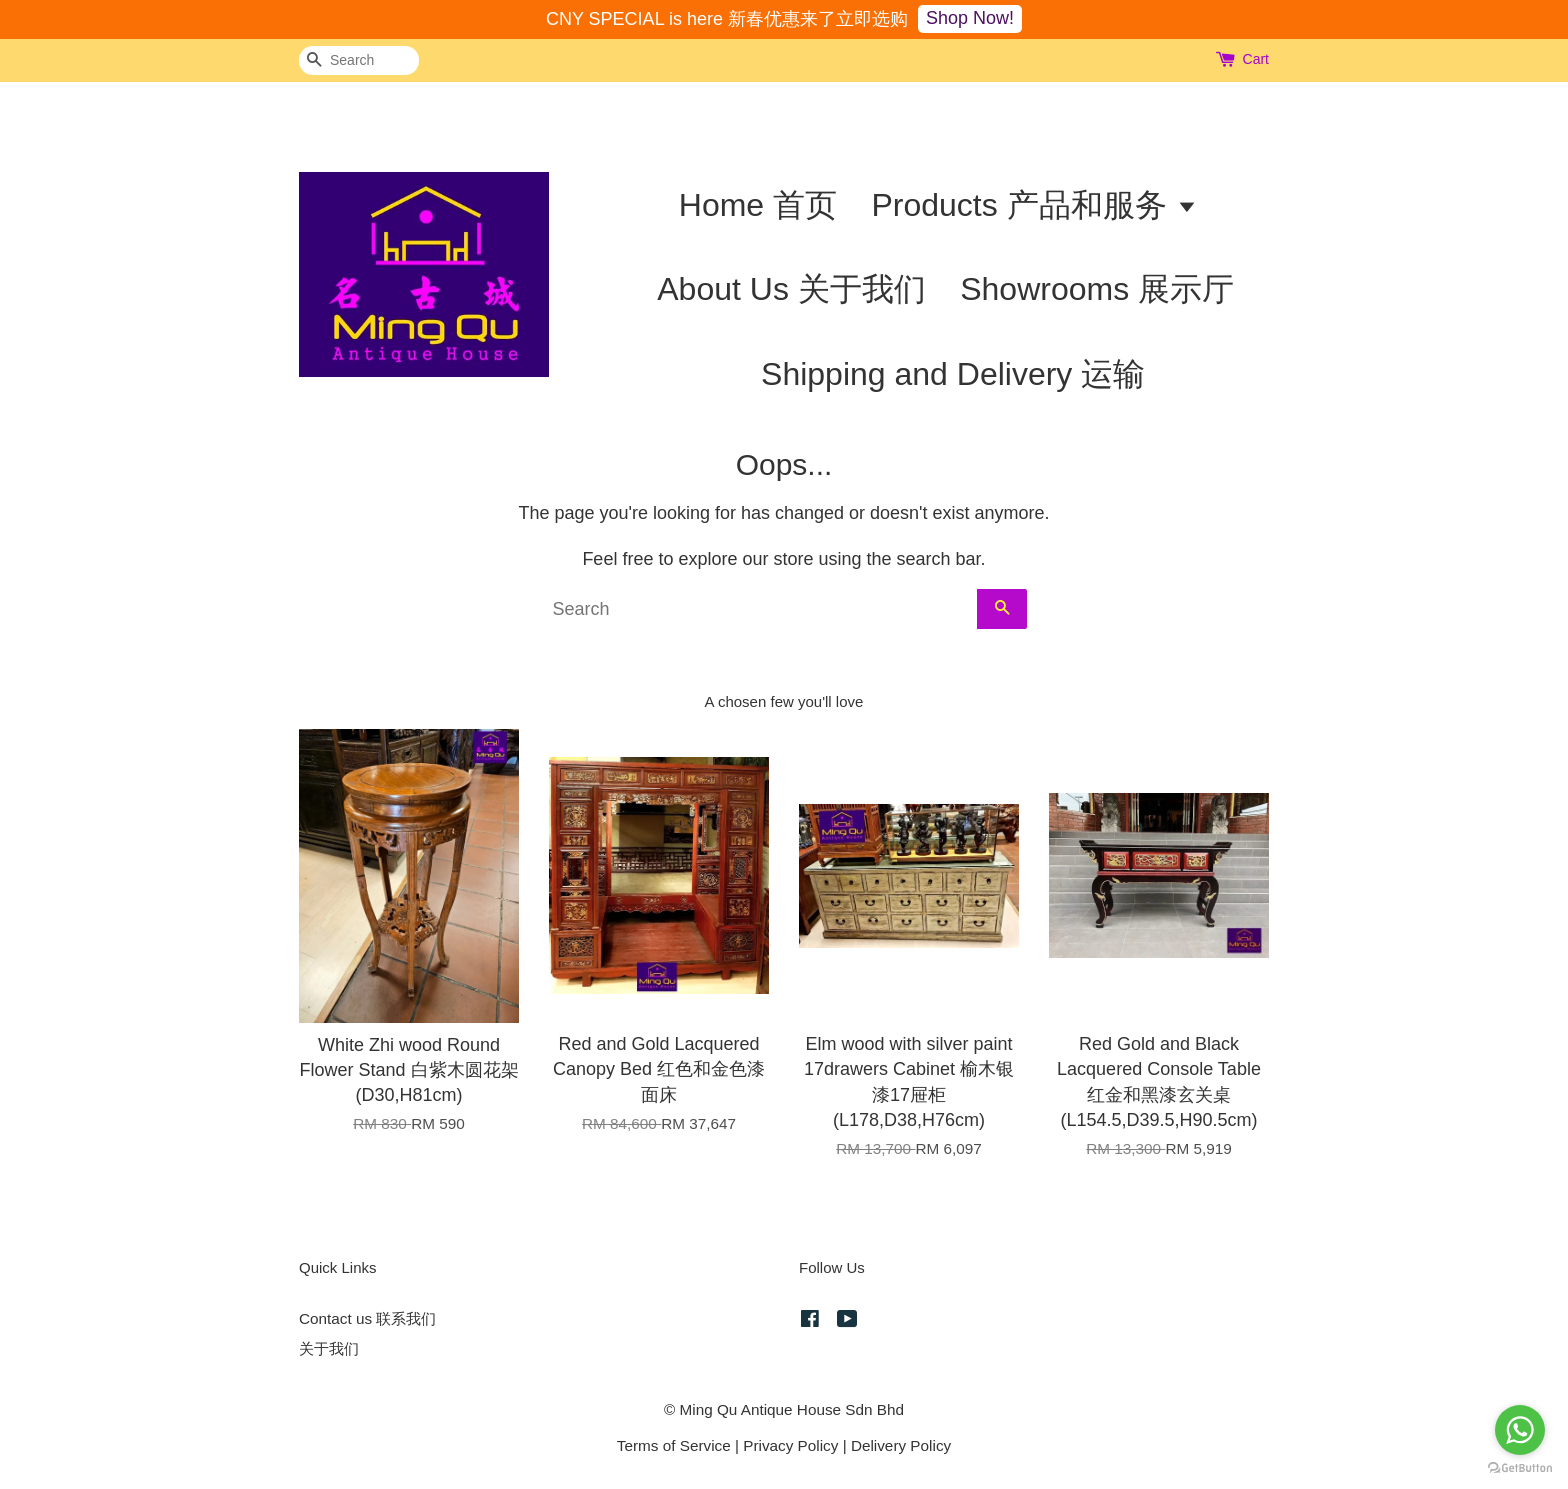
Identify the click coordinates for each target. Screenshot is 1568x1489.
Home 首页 (758, 205)
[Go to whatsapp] (1520, 1430)
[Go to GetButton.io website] (1520, 1468)
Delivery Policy (901, 1445)
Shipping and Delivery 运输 (953, 374)
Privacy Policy (790, 1445)
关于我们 (329, 1348)
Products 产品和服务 (1034, 205)
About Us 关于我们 (791, 289)
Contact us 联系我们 (367, 1318)
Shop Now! (970, 18)
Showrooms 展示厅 (1097, 289)
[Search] (359, 60)
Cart (1256, 59)
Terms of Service (674, 1445)
